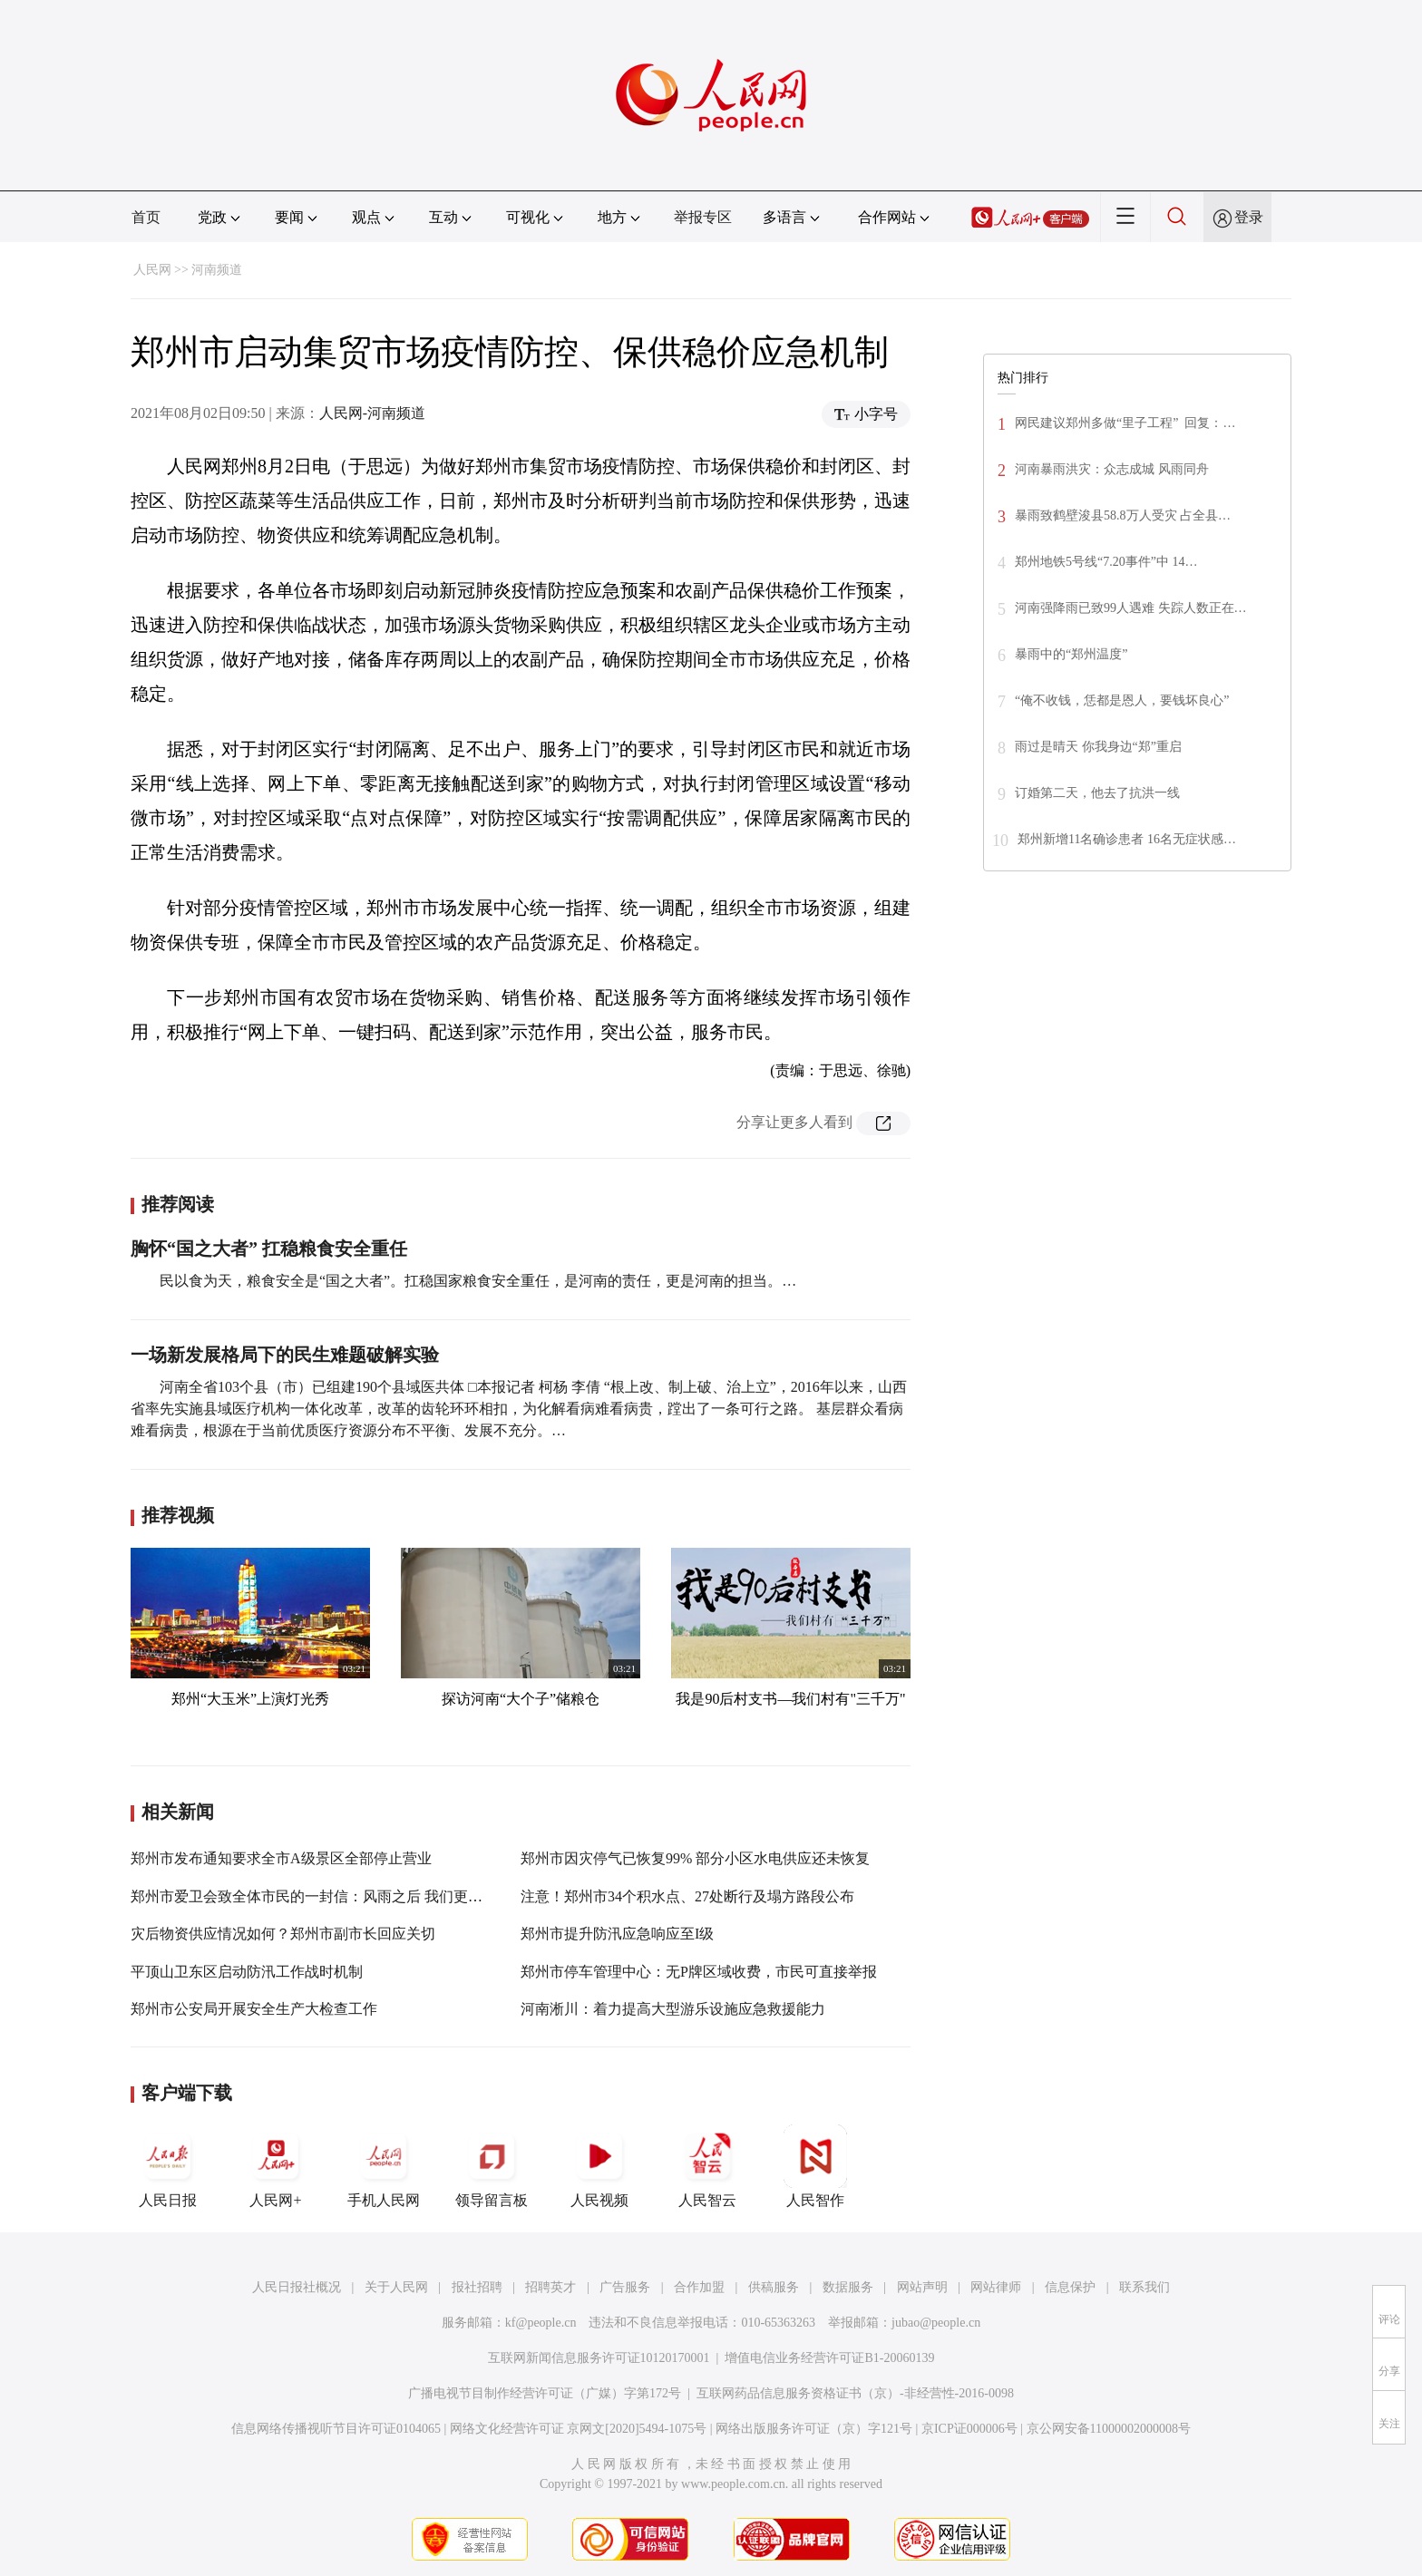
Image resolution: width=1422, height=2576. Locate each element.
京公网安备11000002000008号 (1109, 2428)
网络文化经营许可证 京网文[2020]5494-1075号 (578, 2428)
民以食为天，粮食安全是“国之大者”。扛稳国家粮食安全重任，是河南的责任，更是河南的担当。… (478, 1280)
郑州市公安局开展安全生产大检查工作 (254, 2009)
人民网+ (275, 2166)
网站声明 (922, 2287)
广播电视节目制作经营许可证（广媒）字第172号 (544, 2393)
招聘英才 (550, 2287)
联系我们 (1144, 2287)
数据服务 (848, 2287)
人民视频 (599, 2166)
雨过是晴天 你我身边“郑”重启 (1098, 746)
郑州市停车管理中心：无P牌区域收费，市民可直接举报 (699, 1971)
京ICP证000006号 (969, 2428)
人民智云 (707, 2166)
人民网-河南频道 (372, 413)
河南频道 (216, 270)
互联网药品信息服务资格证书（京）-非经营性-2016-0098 (855, 2393)
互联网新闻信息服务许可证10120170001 (599, 2358)
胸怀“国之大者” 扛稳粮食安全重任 (269, 1249)
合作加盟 (699, 2287)
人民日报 (168, 2166)
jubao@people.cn (935, 2322)
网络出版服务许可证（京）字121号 (814, 2428)
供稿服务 (773, 2287)
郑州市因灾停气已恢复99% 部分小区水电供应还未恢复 (695, 1858)
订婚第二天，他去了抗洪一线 (1099, 793)
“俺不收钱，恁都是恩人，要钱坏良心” (1122, 700)
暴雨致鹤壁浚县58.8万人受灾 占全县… (1123, 515)
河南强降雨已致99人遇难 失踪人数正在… (1131, 608)
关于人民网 (396, 2287)
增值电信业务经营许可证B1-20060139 (829, 2358)
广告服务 (624, 2287)
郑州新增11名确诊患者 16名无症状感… (1127, 839)
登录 (1248, 217)
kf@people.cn (541, 2322)
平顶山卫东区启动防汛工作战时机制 (247, 1971)
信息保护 (1070, 2287)
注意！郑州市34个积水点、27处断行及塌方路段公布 (687, 1896)
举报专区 (703, 217)
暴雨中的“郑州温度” (1071, 654)
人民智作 (815, 2166)
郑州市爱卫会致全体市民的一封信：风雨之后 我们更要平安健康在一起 (357, 1896)
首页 (146, 217)
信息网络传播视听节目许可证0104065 (336, 2428)
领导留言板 (491, 2166)
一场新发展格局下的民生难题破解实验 (285, 1355)
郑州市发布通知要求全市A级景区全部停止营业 (281, 1858)
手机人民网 (383, 2166)
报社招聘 (477, 2287)
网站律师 (995, 2287)
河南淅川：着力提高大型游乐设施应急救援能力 (673, 2009)
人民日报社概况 (296, 2287)
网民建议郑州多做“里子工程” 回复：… (1125, 423)
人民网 (152, 270)
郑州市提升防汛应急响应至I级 (617, 1933)
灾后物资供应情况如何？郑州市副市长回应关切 (283, 1933)
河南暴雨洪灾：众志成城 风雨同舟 (1112, 469)
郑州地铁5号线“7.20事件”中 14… (1106, 562)
